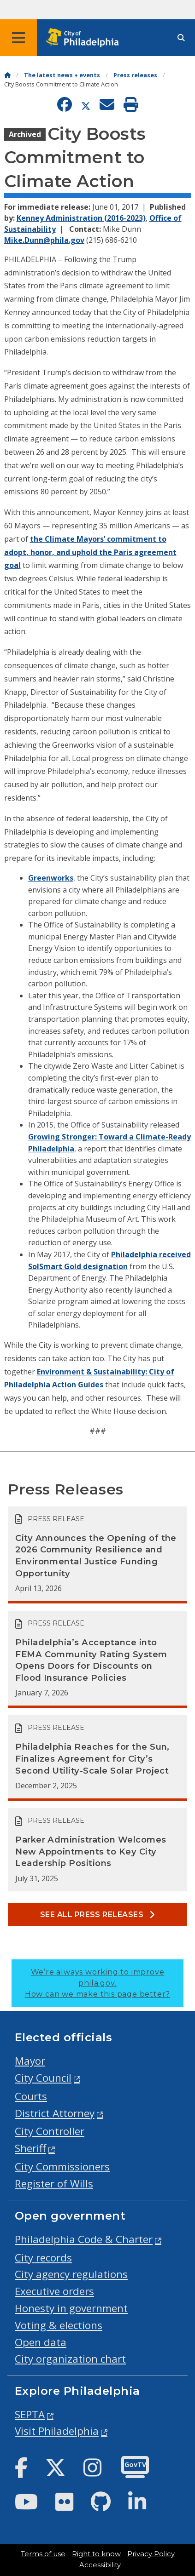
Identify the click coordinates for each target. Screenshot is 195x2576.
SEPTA (30, 2414)
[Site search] (181, 38)
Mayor (30, 2061)
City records (43, 2257)
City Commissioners (62, 2166)
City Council (43, 2078)
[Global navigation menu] (18, 37)
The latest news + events (62, 75)
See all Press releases (97, 1914)
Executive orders (54, 2291)
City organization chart (70, 2359)
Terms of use (43, 2554)
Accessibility (100, 2565)
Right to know (96, 2554)
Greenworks (50, 878)
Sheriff (30, 2148)
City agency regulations (71, 2274)
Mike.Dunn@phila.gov (44, 240)
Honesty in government (71, 2308)
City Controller (49, 2131)
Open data (40, 2342)
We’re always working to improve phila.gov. (97, 1983)
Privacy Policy (151, 2554)
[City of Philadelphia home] (85, 38)
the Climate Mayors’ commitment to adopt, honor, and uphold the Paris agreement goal (90, 552)
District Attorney (55, 2113)
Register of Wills (54, 2183)
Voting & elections (58, 2325)
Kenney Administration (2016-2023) (81, 218)
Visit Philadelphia (57, 2431)
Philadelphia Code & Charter (84, 2239)
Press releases (135, 75)
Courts (31, 2096)
